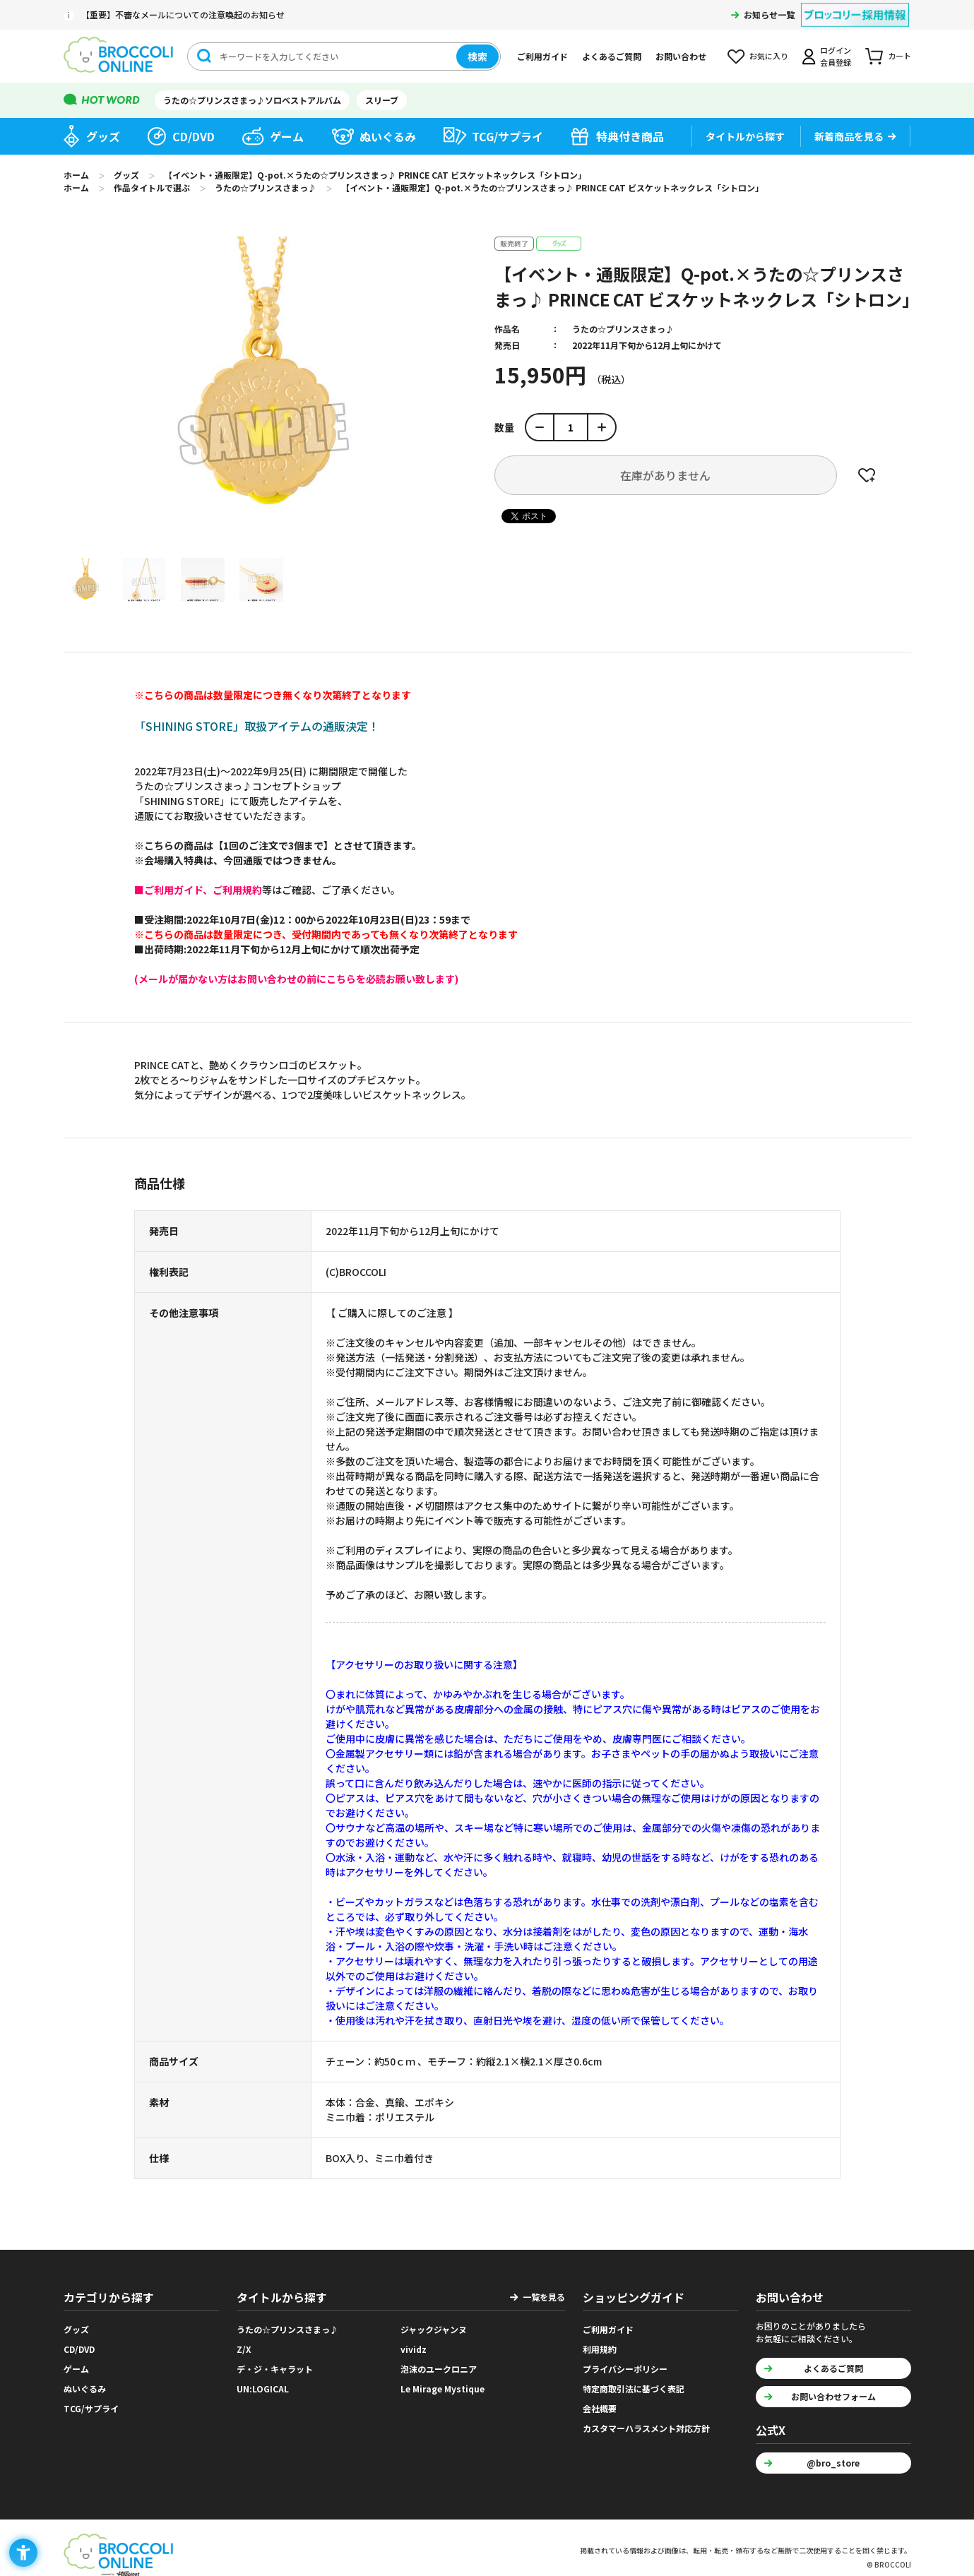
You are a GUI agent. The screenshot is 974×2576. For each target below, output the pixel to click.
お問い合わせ (680, 56)
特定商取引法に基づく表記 (633, 2389)
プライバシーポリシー (625, 2369)
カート (899, 55)
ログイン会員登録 (835, 56)
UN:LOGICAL (263, 2389)
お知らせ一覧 (769, 14)
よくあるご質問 (611, 56)
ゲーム (287, 136)
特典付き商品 (630, 136)
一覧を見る (544, 2297)
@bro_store (833, 2463)
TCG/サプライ (507, 136)
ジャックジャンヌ (433, 2329)
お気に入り (768, 55)
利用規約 (600, 2349)
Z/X (244, 2349)
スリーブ (381, 100)
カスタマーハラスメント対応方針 (646, 2428)
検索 (477, 56)
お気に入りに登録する (866, 475)
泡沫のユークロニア (438, 2369)
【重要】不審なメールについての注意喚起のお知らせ (183, 14)
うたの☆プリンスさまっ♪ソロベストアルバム (252, 100)
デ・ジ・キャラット (275, 2369)
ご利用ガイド (542, 56)
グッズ (103, 136)
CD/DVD (193, 136)
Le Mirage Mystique (442, 2389)
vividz (413, 2349)
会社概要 (600, 2408)
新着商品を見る (849, 136)
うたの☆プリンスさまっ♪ (623, 329)
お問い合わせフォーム (833, 2396)
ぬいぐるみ (388, 136)
